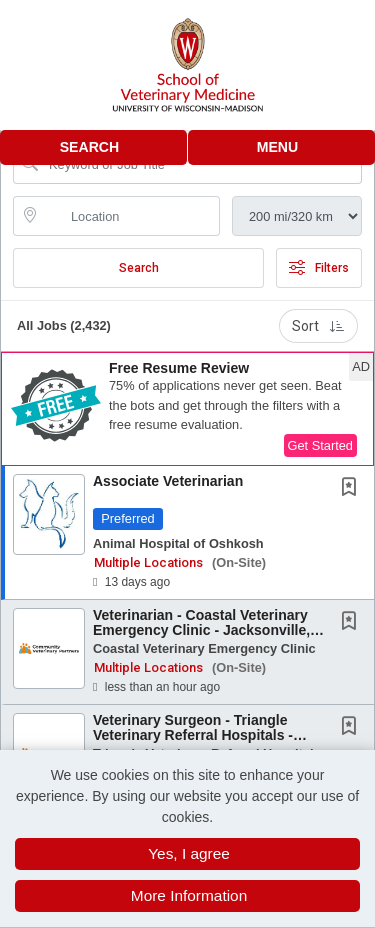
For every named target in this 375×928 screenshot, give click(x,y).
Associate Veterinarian (168, 481)
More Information (189, 895)
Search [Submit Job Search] (139, 268)
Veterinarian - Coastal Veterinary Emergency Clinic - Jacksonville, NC (201, 630)
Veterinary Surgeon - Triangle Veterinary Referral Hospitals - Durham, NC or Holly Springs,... (197, 735)
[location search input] (130, 216)
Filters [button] (319, 268)
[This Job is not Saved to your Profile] (353, 489)
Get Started (320, 445)
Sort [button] (318, 326)
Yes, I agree (189, 853)
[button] (282, 147)
